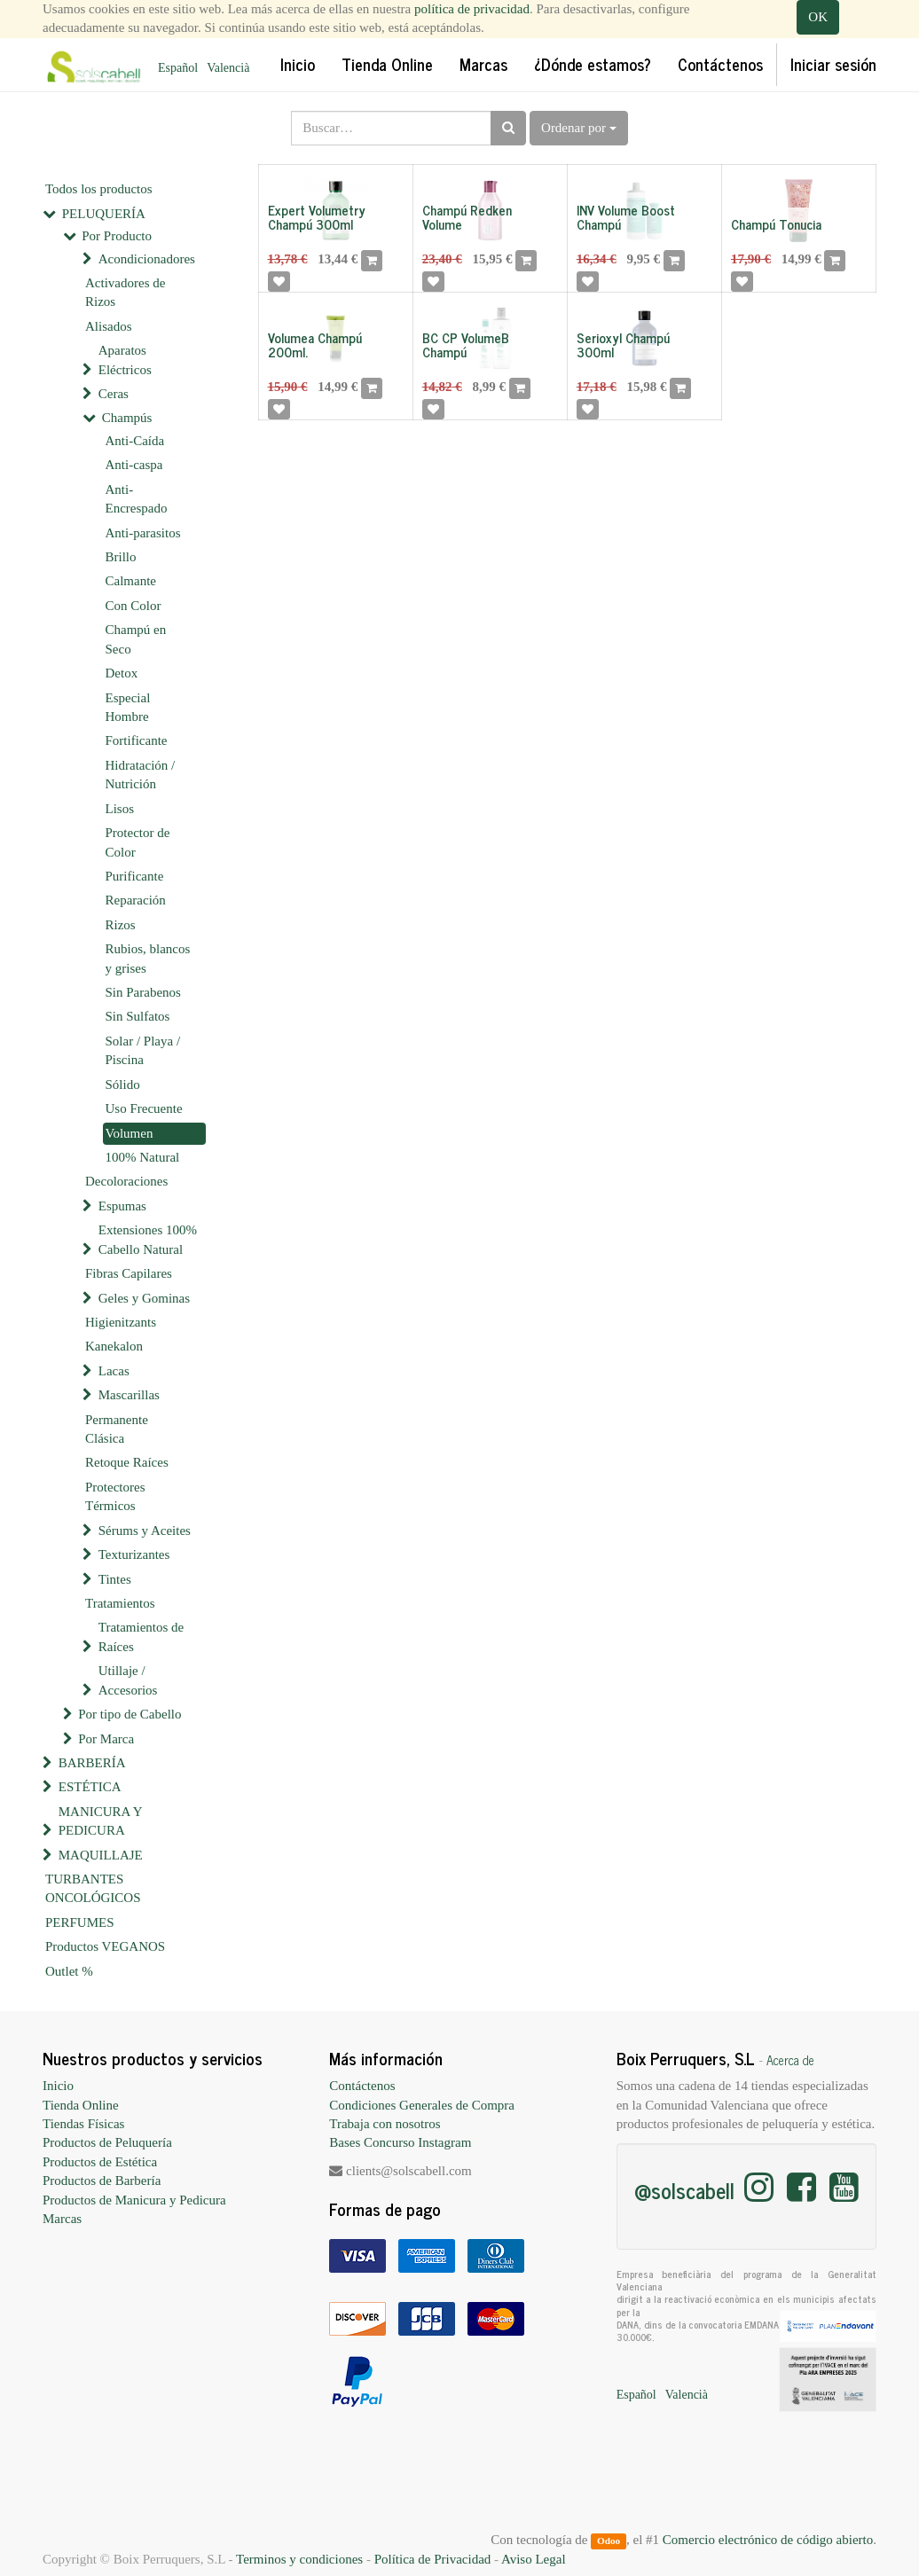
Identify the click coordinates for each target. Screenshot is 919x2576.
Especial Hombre (128, 707)
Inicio (58, 2086)
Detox (122, 673)
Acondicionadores (146, 259)
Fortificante (137, 740)
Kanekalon (114, 1346)
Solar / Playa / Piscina (143, 1050)
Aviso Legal (533, 2559)
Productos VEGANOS (105, 1946)
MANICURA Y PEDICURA (100, 1821)
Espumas (122, 1206)
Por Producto (117, 236)
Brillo (121, 557)
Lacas (114, 1371)
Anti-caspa (134, 465)
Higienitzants (120, 1322)
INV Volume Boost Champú (626, 217)
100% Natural (143, 1157)
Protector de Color (138, 842)
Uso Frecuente (144, 1108)
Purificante (135, 876)
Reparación (136, 900)
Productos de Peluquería (107, 2142)
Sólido (123, 1084)
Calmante (131, 581)
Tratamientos (120, 1603)
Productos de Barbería (102, 2180)
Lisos (120, 809)
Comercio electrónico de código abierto (768, 2540)
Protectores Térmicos (115, 1496)
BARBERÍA (92, 1763)
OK (818, 17)
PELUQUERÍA (103, 214)
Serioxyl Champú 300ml (623, 345)
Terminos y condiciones (299, 2559)
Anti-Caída (135, 441)
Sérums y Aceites (144, 1530)
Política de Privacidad (432, 2559)
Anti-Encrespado (137, 498)
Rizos (121, 925)
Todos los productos (99, 189)
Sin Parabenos (143, 992)
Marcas (62, 2219)
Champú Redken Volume (467, 217)
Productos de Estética (100, 2162)
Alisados (108, 326)
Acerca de (790, 2060)
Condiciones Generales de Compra (421, 2105)
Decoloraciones (126, 1181)
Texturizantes (134, 1554)
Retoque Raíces (127, 1462)
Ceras (113, 394)
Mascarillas (129, 1395)
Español (178, 67)
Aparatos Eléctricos (125, 359)
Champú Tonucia (776, 224)
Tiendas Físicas (83, 2124)
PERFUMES (79, 1922)
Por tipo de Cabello (129, 1714)
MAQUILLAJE (101, 1855)
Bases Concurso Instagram (400, 2142)
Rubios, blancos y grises (148, 958)
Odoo (608, 2540)
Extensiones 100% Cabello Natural (147, 1239)
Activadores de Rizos (125, 292)
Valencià (228, 67)
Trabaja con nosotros (384, 2124)
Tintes (114, 1579)
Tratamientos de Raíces (141, 1636)
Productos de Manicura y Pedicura (134, 2200)
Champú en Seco (136, 638)
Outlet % (69, 1971)
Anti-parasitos (143, 533)
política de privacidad (472, 9)
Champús (127, 418)
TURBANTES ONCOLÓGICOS (93, 1888)
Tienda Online (81, 2105)
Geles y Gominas (144, 1298)
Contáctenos (362, 2086)
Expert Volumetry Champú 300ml (316, 217)
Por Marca (106, 1739)
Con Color (133, 606)
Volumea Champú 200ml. (315, 345)
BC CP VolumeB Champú (465, 345)
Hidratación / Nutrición (141, 774)
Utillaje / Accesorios (128, 1680)
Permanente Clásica (116, 1429)
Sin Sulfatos (138, 1016)
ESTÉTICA (90, 1787)
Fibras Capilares (128, 1273)
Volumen (129, 1133)
